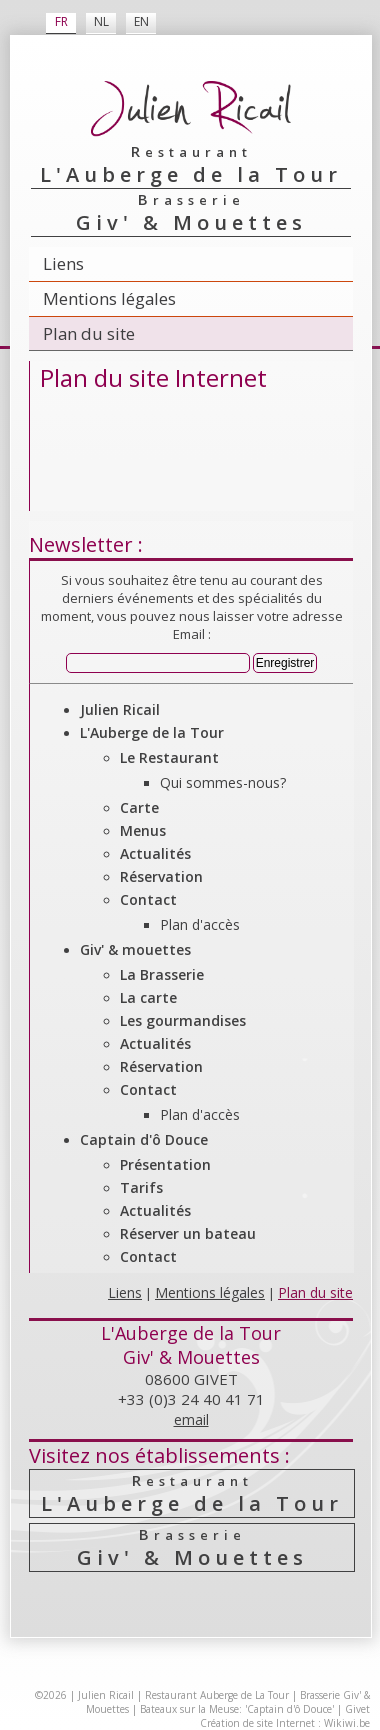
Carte (139, 807)
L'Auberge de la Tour (152, 732)
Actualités (155, 853)
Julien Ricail (120, 709)
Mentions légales (109, 298)
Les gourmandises (183, 1020)
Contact (148, 899)
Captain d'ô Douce (144, 1139)
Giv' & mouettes (135, 949)
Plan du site (89, 333)
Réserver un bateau (188, 1233)
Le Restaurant (169, 757)
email (191, 1419)
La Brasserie (162, 974)
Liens (63, 263)
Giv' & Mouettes (192, 1547)
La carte (148, 997)
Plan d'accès (200, 924)
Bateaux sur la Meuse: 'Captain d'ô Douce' (237, 1709)
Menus (143, 830)
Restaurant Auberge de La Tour (217, 1695)
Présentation (165, 1164)
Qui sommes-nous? (223, 782)
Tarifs (141, 1187)
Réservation (161, 876)
